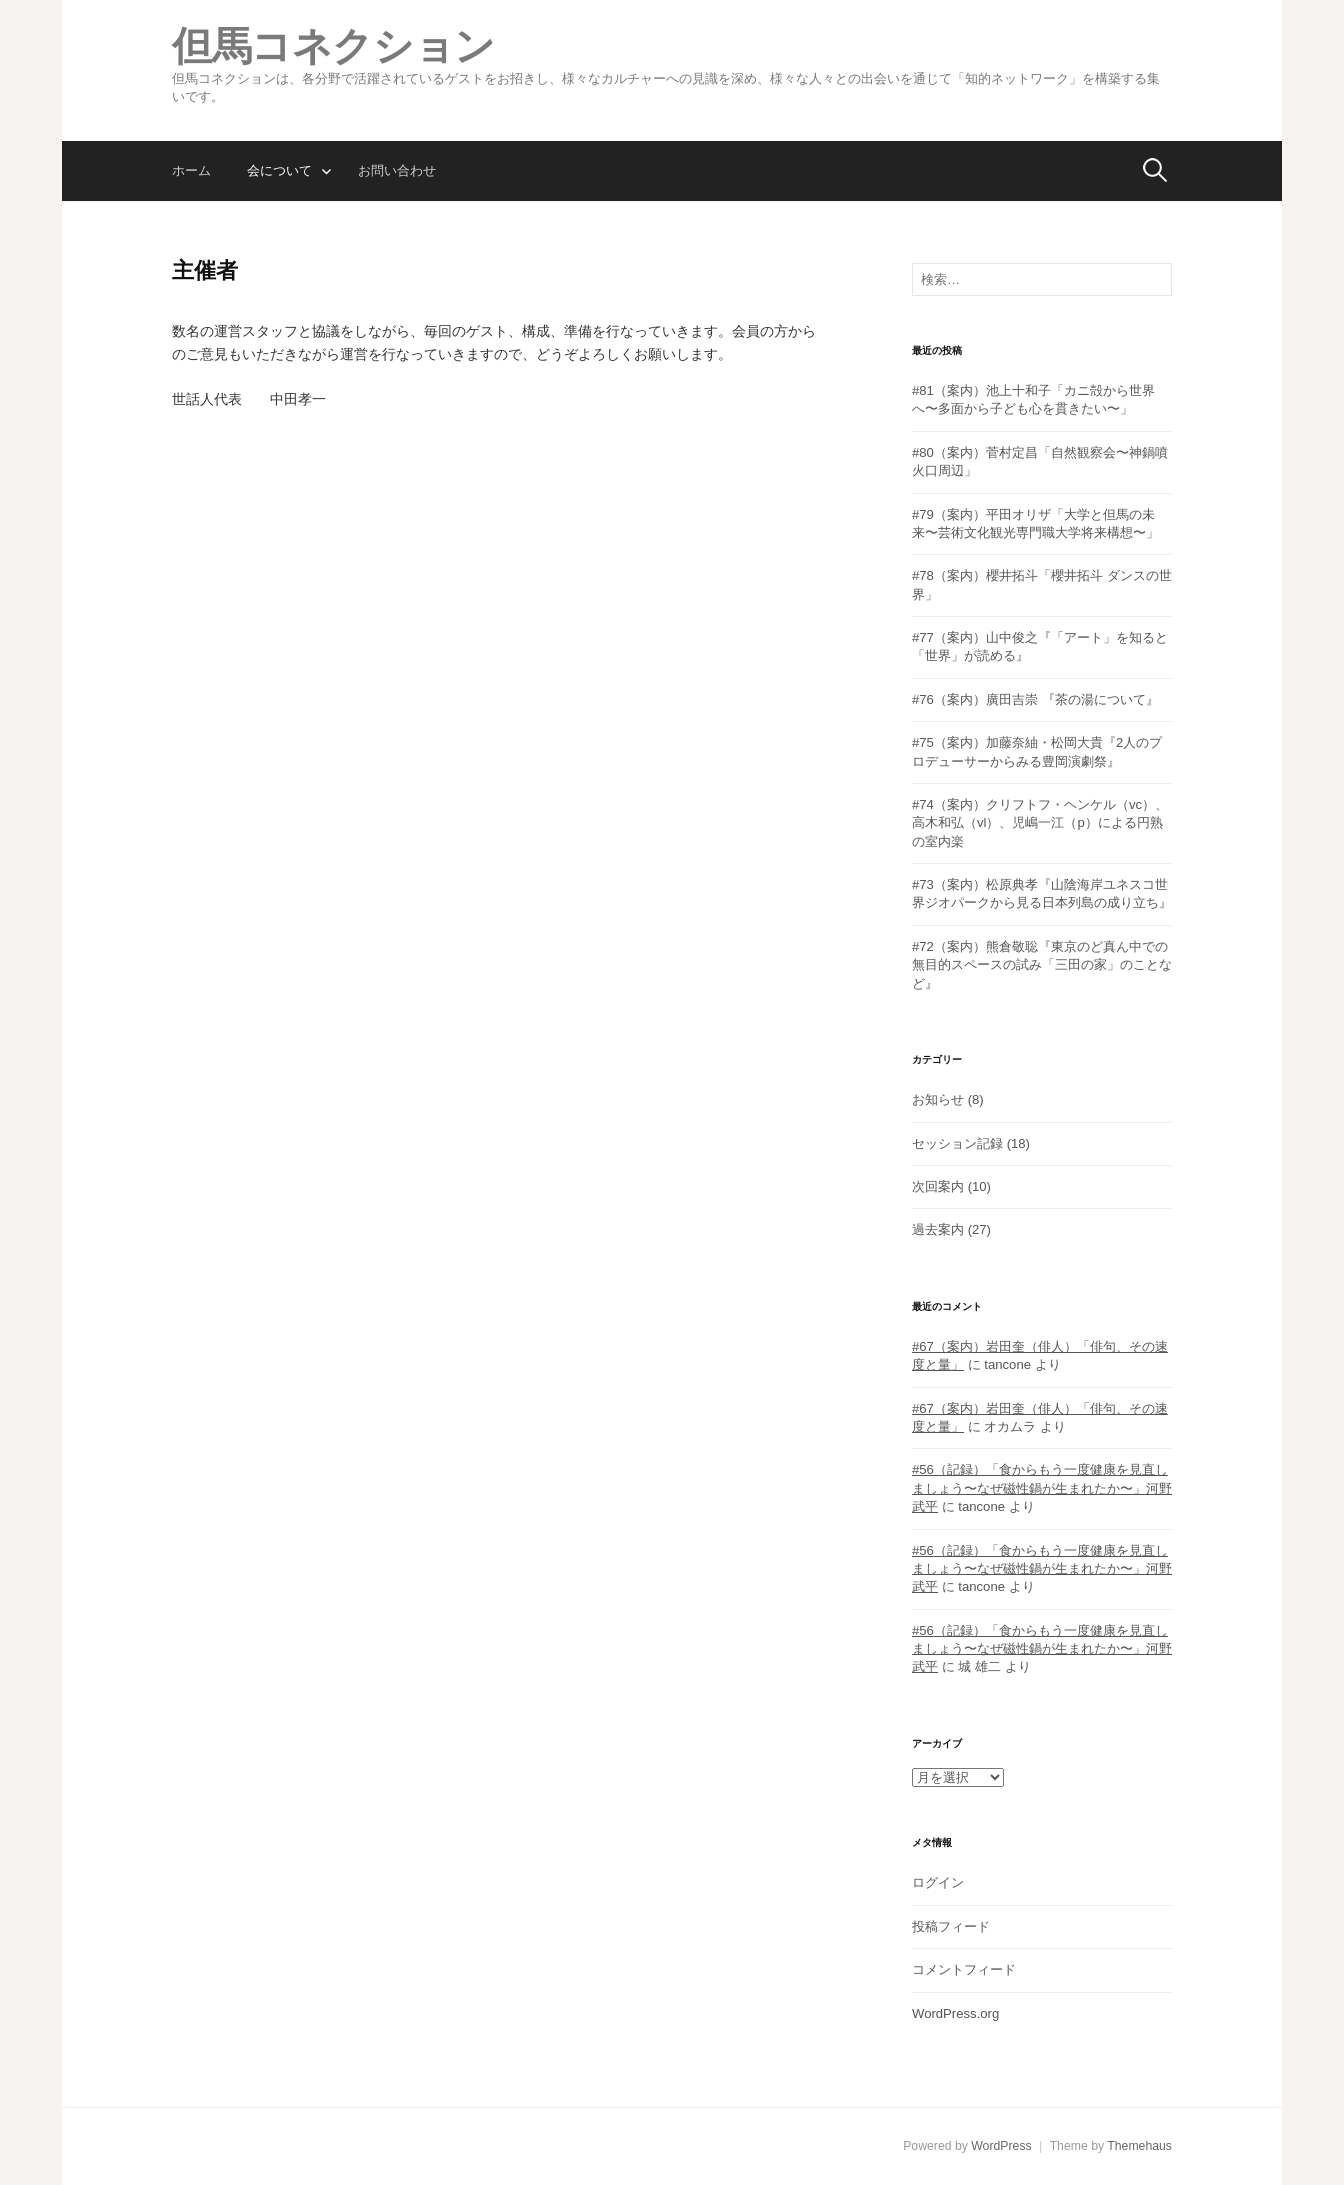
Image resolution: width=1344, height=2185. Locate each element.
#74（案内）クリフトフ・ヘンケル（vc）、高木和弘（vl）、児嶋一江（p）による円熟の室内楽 (1040, 823)
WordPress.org (955, 2013)
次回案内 (938, 1186)
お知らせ (938, 1099)
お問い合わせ (397, 170)
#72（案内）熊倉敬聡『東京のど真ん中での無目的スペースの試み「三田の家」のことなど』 (1042, 965)
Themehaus (1139, 2146)
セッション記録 (957, 1143)
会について (279, 170)
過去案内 (938, 1229)
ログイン (938, 1882)
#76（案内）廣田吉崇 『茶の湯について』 (1035, 699)
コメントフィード (964, 1969)
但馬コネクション (333, 46)
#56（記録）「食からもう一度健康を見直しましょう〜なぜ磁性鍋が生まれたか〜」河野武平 (1042, 1488)
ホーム (191, 170)
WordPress (1001, 2146)
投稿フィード (951, 1926)
